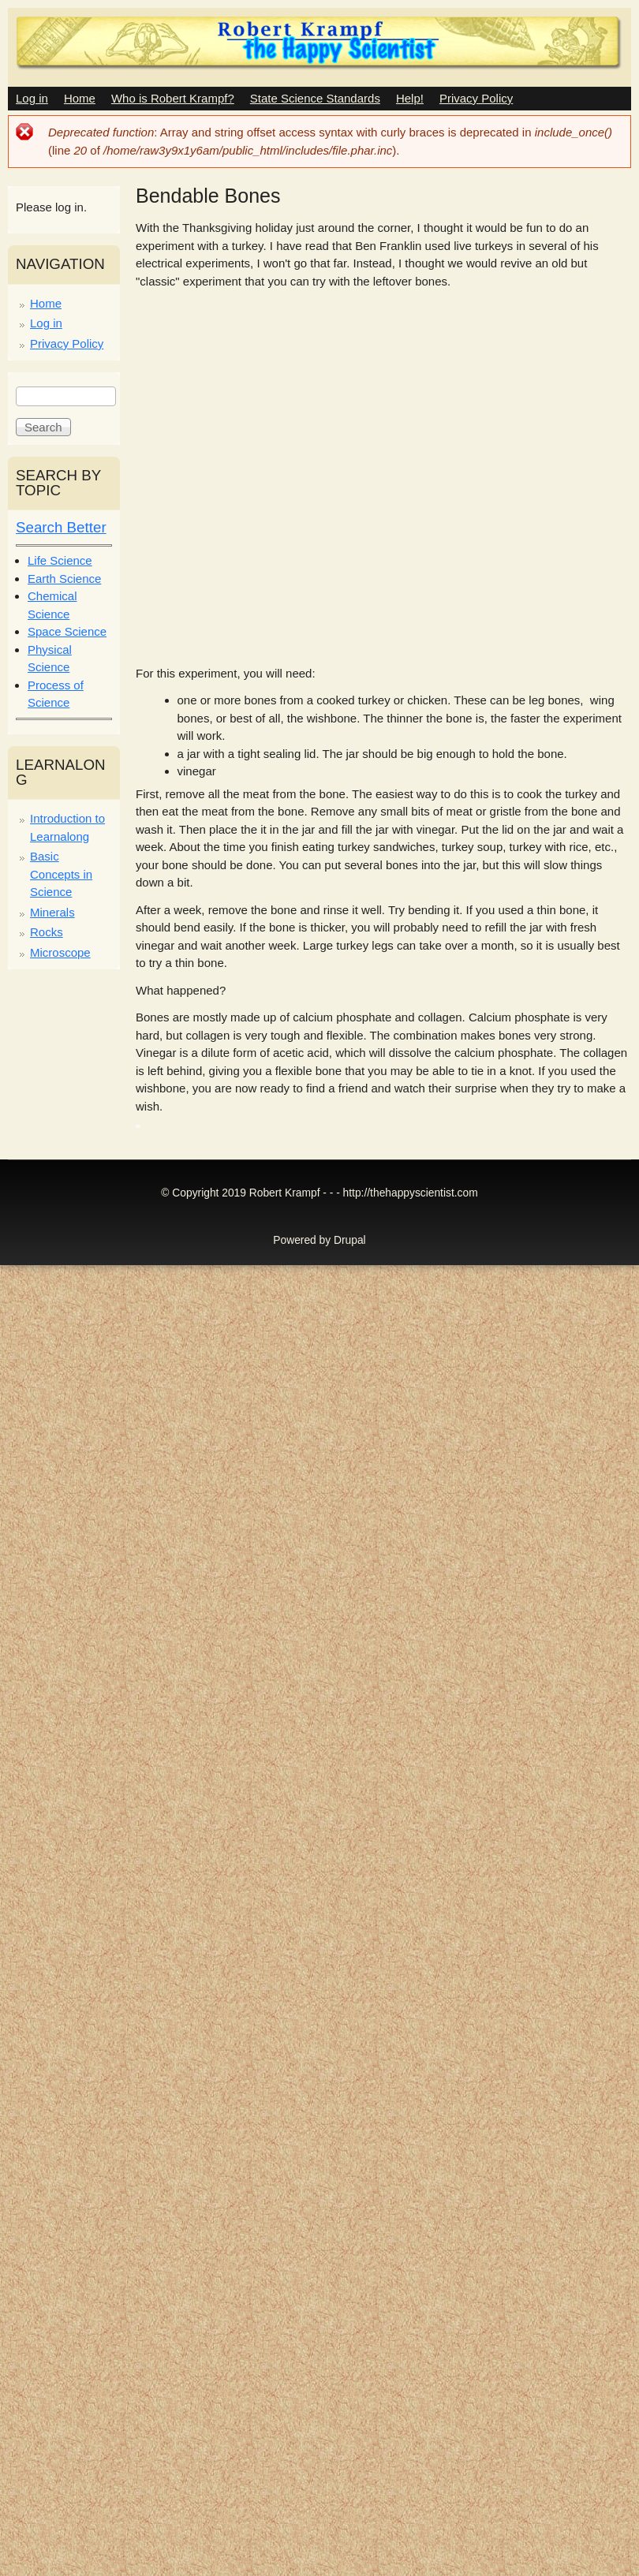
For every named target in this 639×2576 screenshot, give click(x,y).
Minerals (52, 912)
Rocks (46, 932)
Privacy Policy (476, 98)
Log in (32, 98)
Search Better (61, 527)
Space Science (67, 631)
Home (79, 98)
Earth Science (64, 578)
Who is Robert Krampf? (172, 98)
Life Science (60, 560)
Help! (410, 98)
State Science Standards (315, 98)
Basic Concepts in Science (61, 873)
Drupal (350, 1240)
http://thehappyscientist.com (410, 1193)
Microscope (60, 952)
